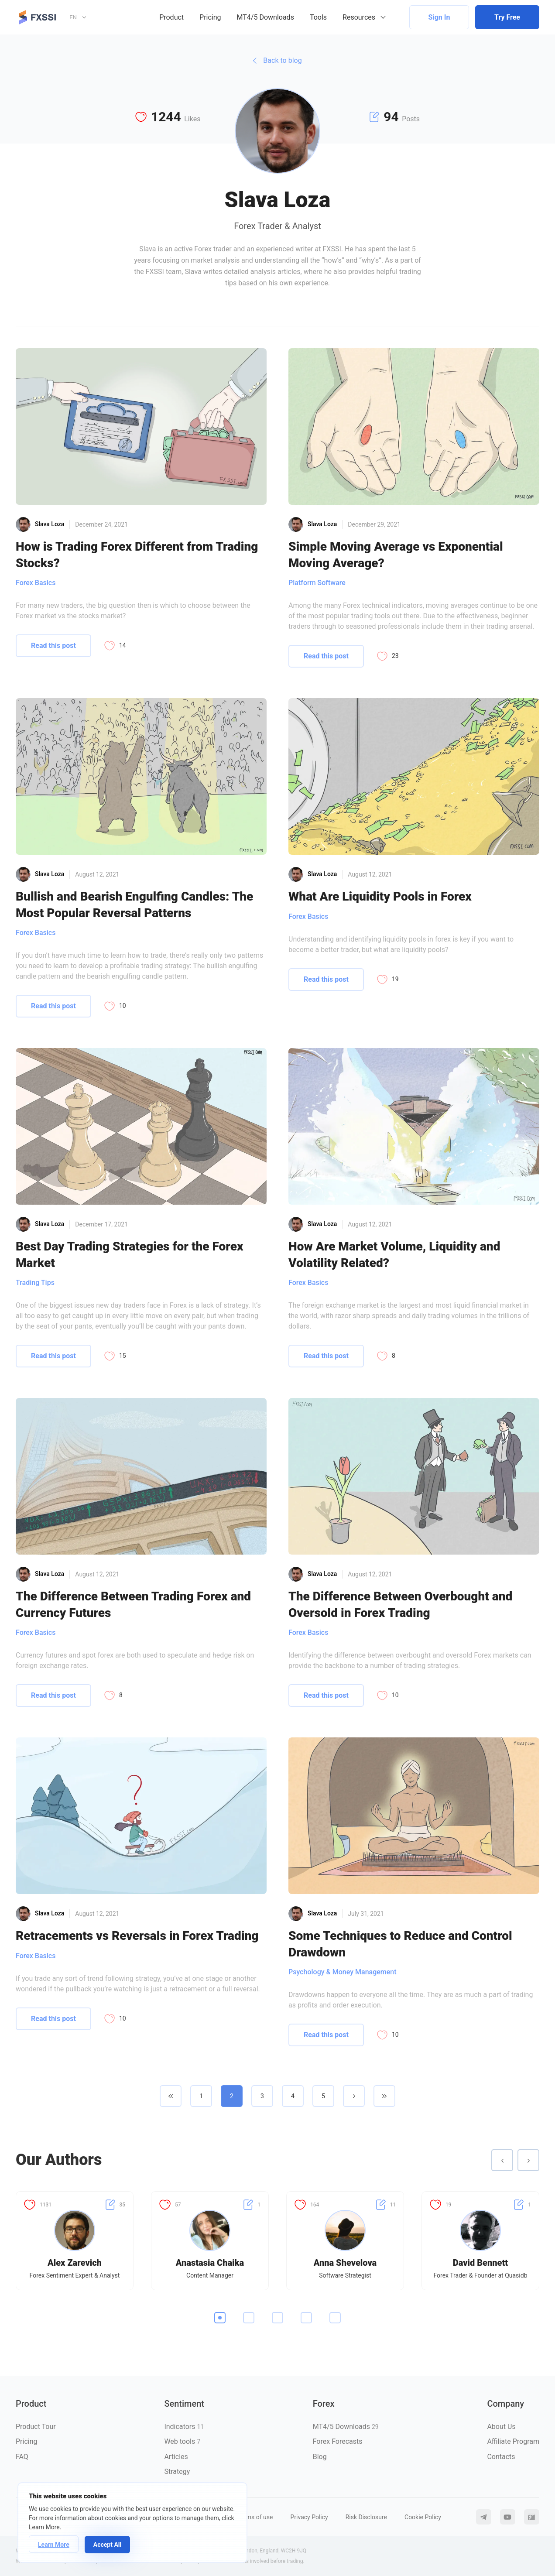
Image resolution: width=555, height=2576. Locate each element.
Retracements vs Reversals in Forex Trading (137, 1936)
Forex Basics (35, 583)
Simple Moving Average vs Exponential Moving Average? (395, 554)
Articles (176, 2457)
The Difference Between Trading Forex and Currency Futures (133, 1604)
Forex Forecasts (338, 2441)
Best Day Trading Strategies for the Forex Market (129, 1254)
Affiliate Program (513, 2441)
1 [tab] (220, 2317)
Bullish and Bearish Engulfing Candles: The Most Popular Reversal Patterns (134, 904)
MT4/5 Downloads (265, 17)
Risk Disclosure (366, 2517)
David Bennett (480, 2262)
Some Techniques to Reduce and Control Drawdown (400, 1944)
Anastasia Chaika (210, 2262)
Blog (320, 2457)
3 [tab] (277, 2317)
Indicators (184, 2426)
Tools (318, 17)
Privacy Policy (309, 2517)
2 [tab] (248, 2317)
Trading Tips (35, 1282)
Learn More (53, 2544)
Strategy (177, 2471)
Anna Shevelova (345, 2262)
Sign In (439, 17)
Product (171, 17)
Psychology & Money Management (342, 1972)
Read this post (53, 645)
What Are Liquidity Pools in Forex (380, 896)
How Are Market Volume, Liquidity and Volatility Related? (394, 1254)
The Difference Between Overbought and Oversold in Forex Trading (400, 1604)
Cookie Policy (422, 2517)
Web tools (182, 2441)
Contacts (501, 2457)
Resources (359, 17)
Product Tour (36, 2426)
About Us (501, 2426)
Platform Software (317, 583)
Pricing (210, 17)
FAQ (22, 2457)
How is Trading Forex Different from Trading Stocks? (137, 554)
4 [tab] (306, 2317)
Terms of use (255, 2517)
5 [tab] (335, 2317)
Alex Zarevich (75, 2262)
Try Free (507, 17)
